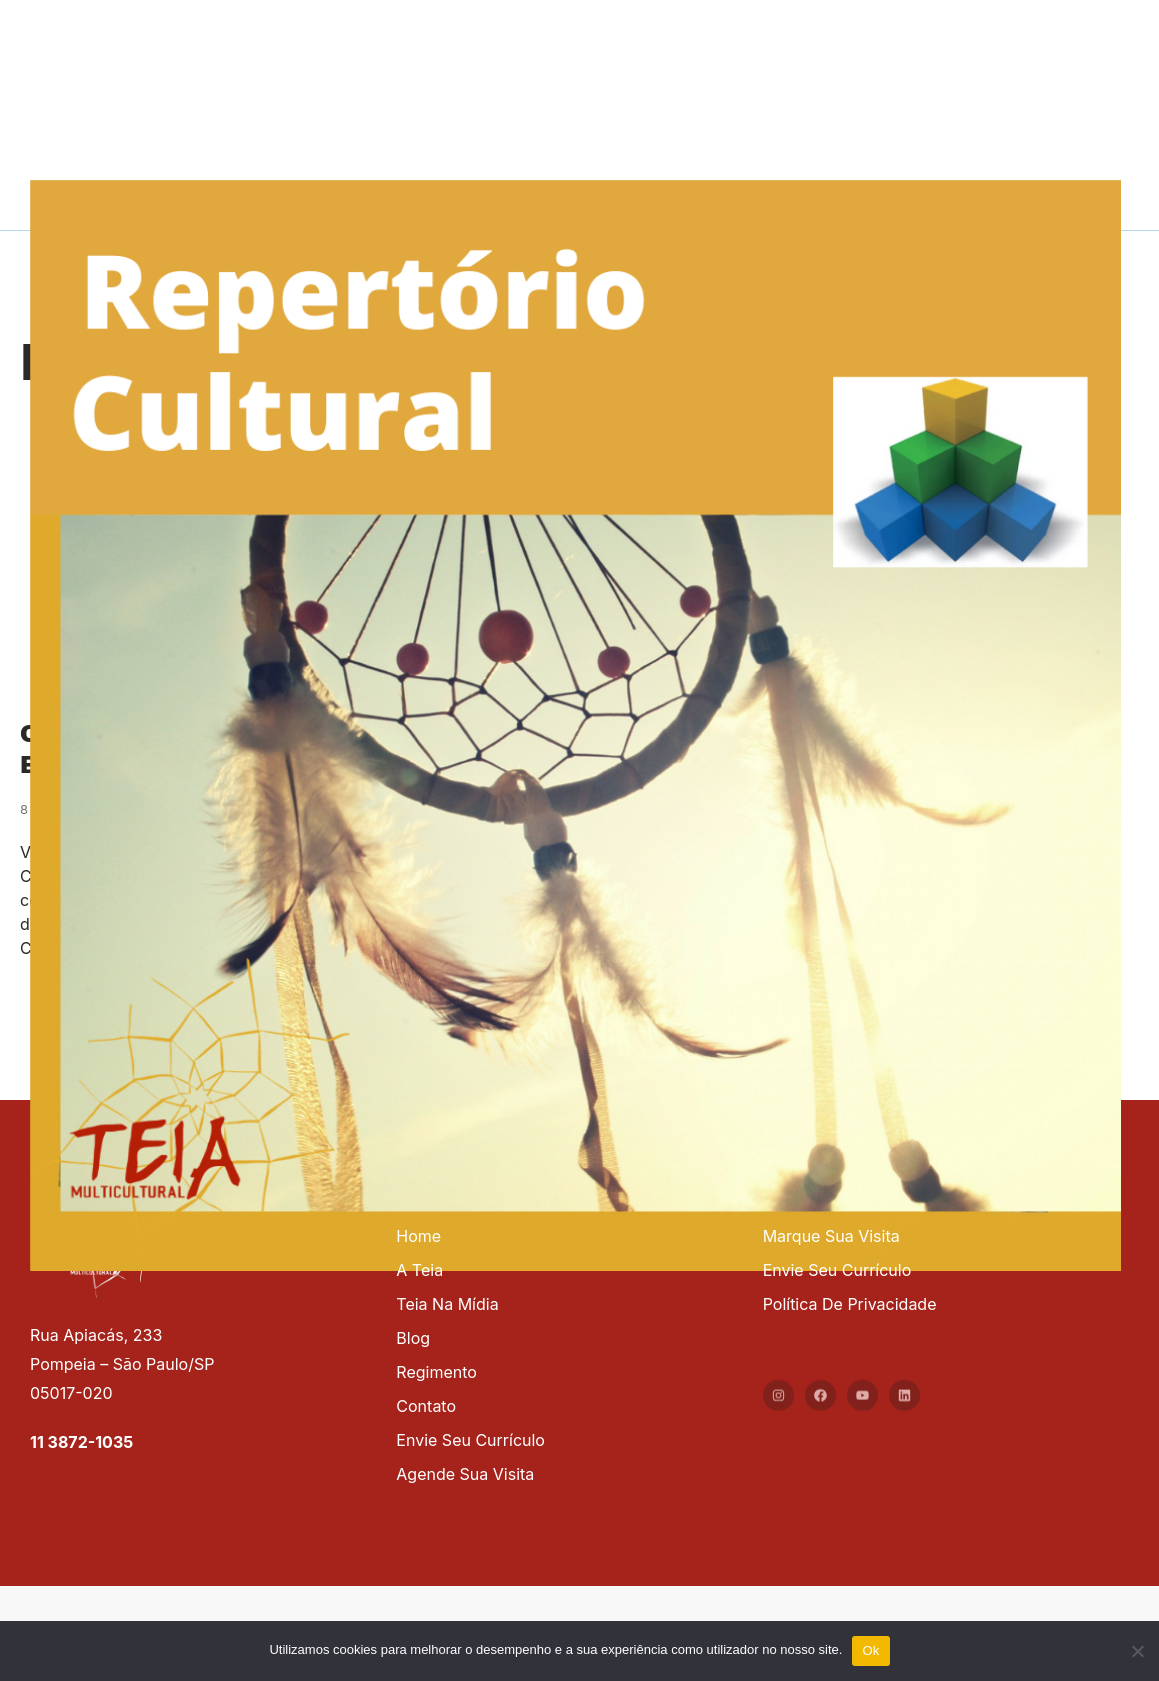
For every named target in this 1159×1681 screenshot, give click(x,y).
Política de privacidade (850, 1304)
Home (418, 1236)
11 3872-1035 (81, 1442)
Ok (870, 1650)
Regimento (436, 1372)
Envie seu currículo (470, 1440)
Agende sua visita (465, 1474)
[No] (1136, 1648)
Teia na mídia (447, 1304)
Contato (426, 1406)
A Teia (419, 1270)
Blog (413, 1338)
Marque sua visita (831, 1236)
